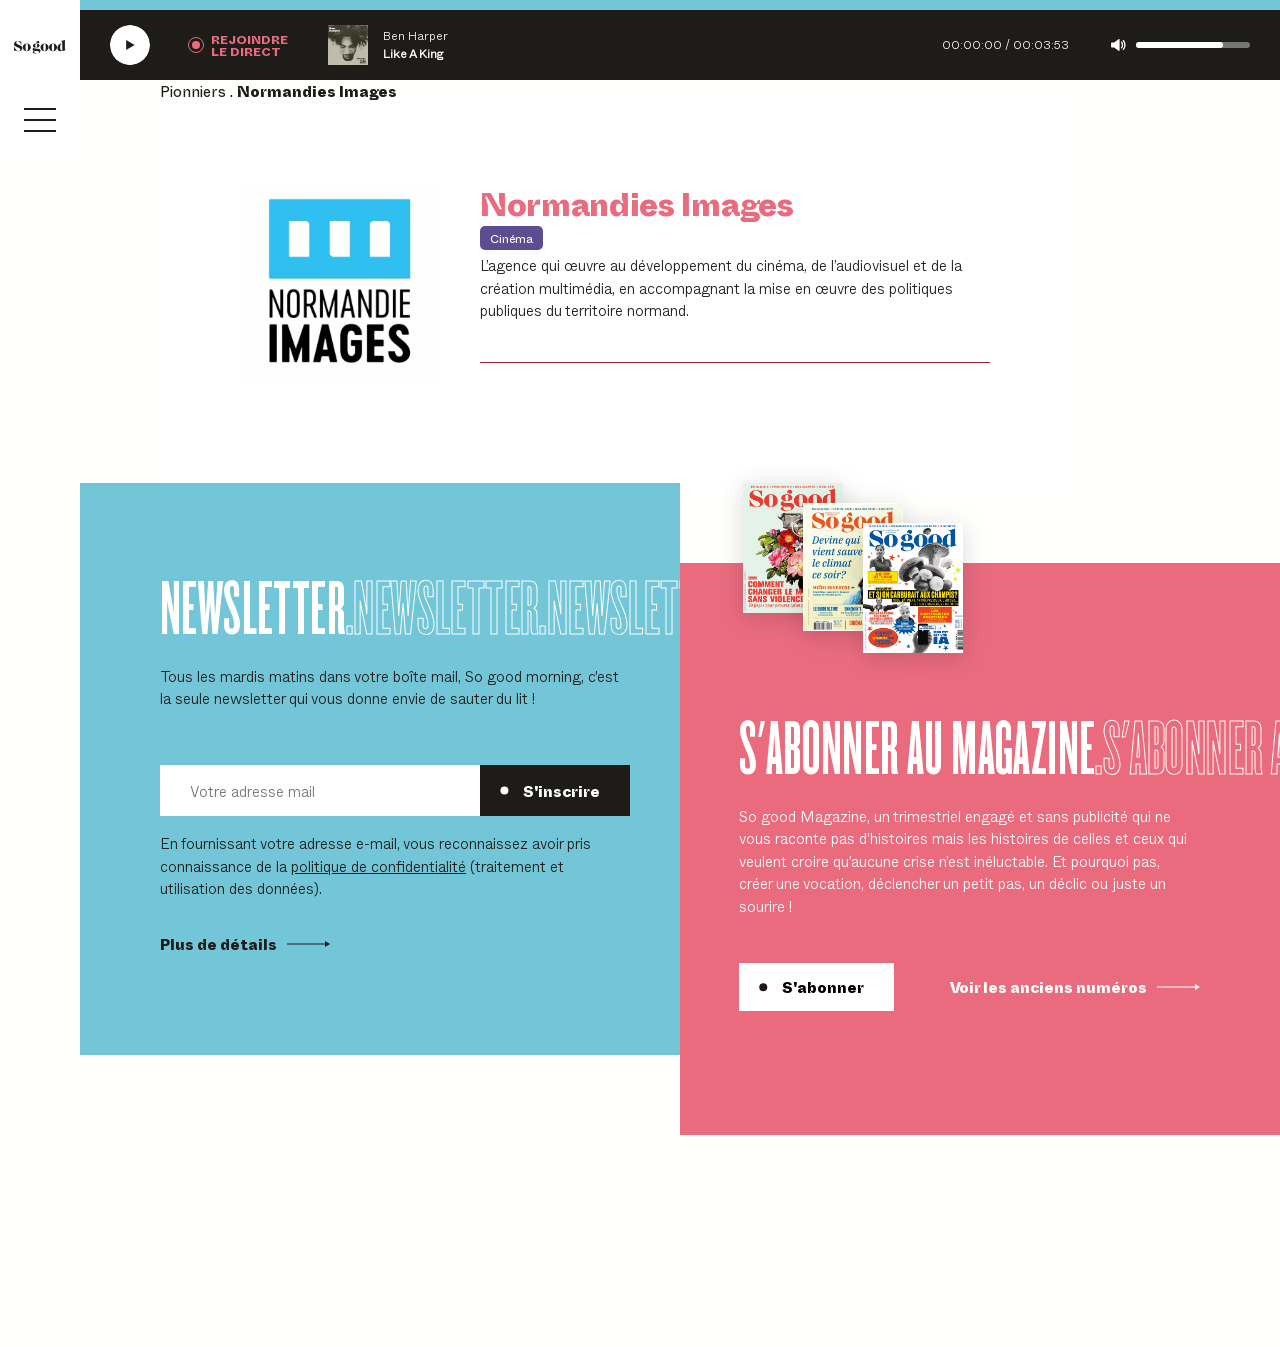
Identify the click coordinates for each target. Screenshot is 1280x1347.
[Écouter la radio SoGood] (130, 45)
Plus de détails (245, 944)
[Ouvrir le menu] (40, 120)
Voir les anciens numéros (1075, 987)
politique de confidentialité (378, 865)
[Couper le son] (1118, 45)
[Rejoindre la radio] (238, 45)
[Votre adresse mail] (320, 790)
